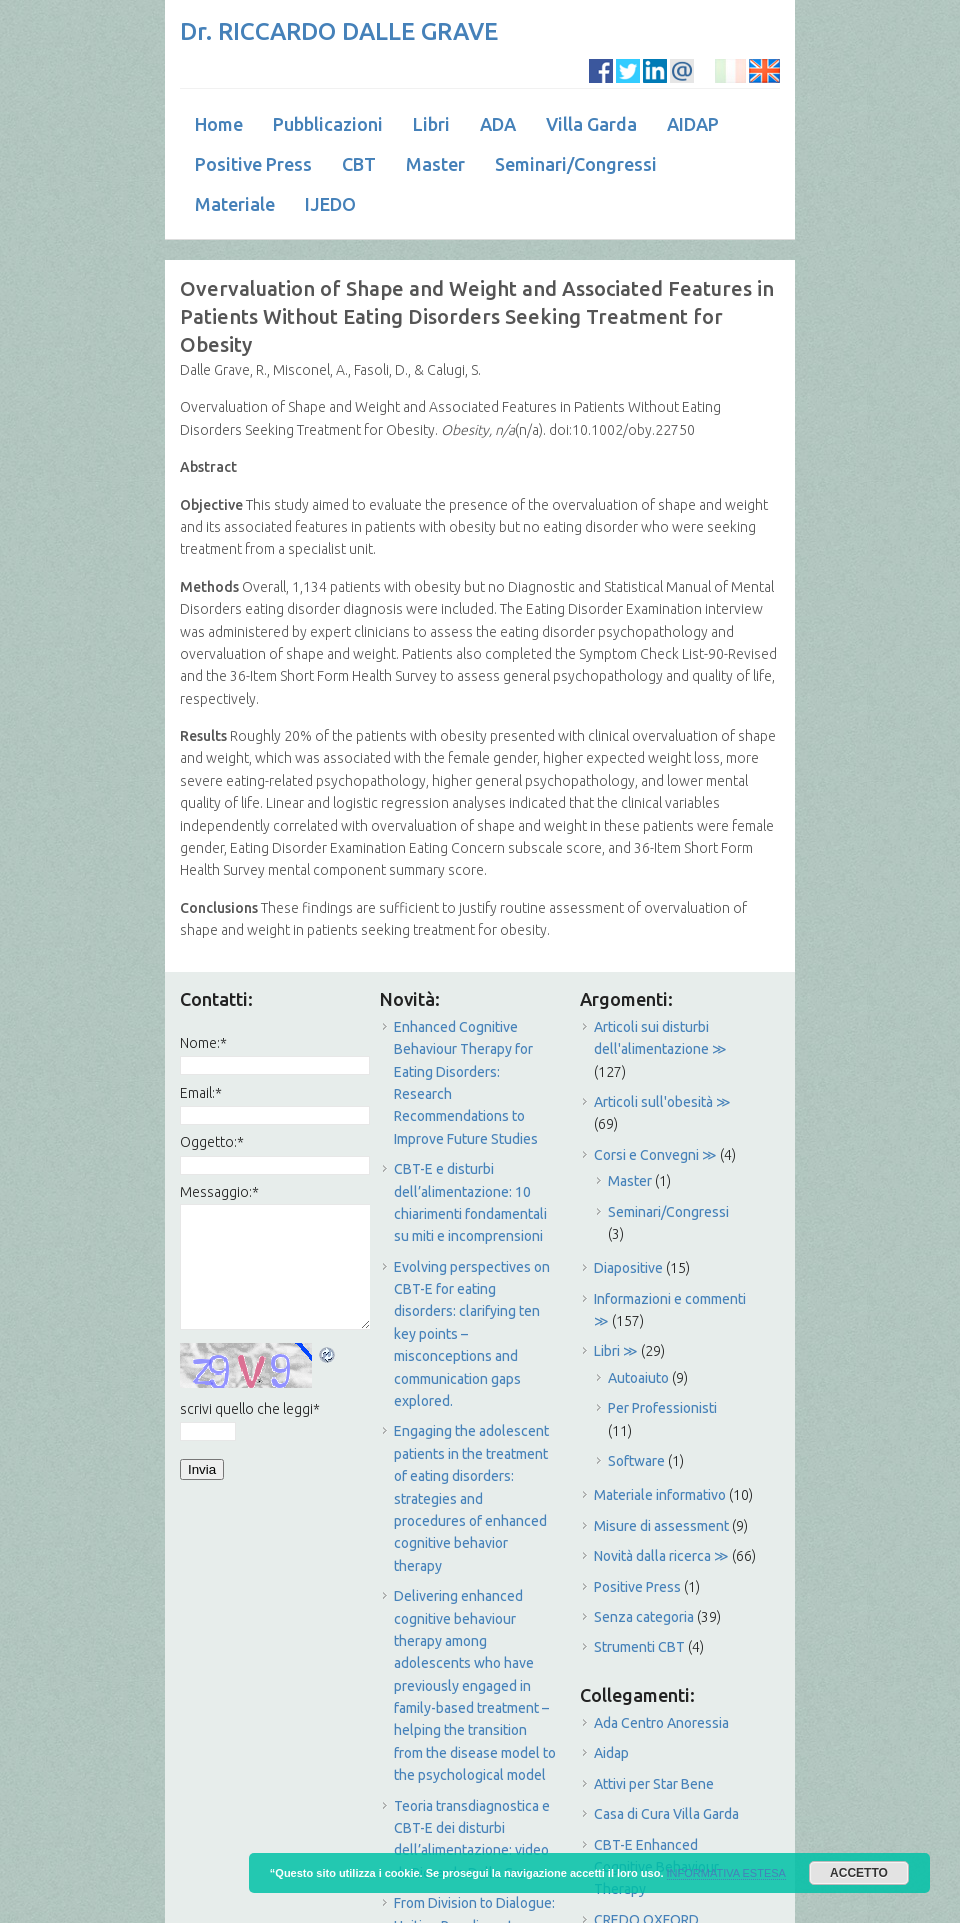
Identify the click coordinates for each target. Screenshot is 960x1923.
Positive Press (253, 164)
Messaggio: (219, 1192)
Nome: (203, 1043)
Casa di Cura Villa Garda (666, 1814)
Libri (431, 124)
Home (219, 124)
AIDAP (693, 124)
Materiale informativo (660, 1495)
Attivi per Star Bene (654, 1784)
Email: (201, 1093)
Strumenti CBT (639, 1647)
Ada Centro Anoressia (661, 1723)
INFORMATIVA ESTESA (726, 1873)
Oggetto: (212, 1142)
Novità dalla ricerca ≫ (661, 1556)
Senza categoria (644, 1617)
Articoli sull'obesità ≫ (662, 1102)
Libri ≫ (616, 1351)
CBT (359, 164)
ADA (498, 124)
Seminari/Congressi (576, 164)
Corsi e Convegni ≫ (655, 1155)
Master (435, 164)
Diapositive (628, 1268)
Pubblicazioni (328, 124)
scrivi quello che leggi (250, 1409)
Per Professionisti (662, 1408)
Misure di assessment (661, 1526)
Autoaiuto (638, 1378)
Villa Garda (591, 124)
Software (636, 1461)
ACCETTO (859, 1873)
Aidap (611, 1753)
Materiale (235, 204)
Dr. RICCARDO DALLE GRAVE (339, 31)
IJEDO (330, 204)
